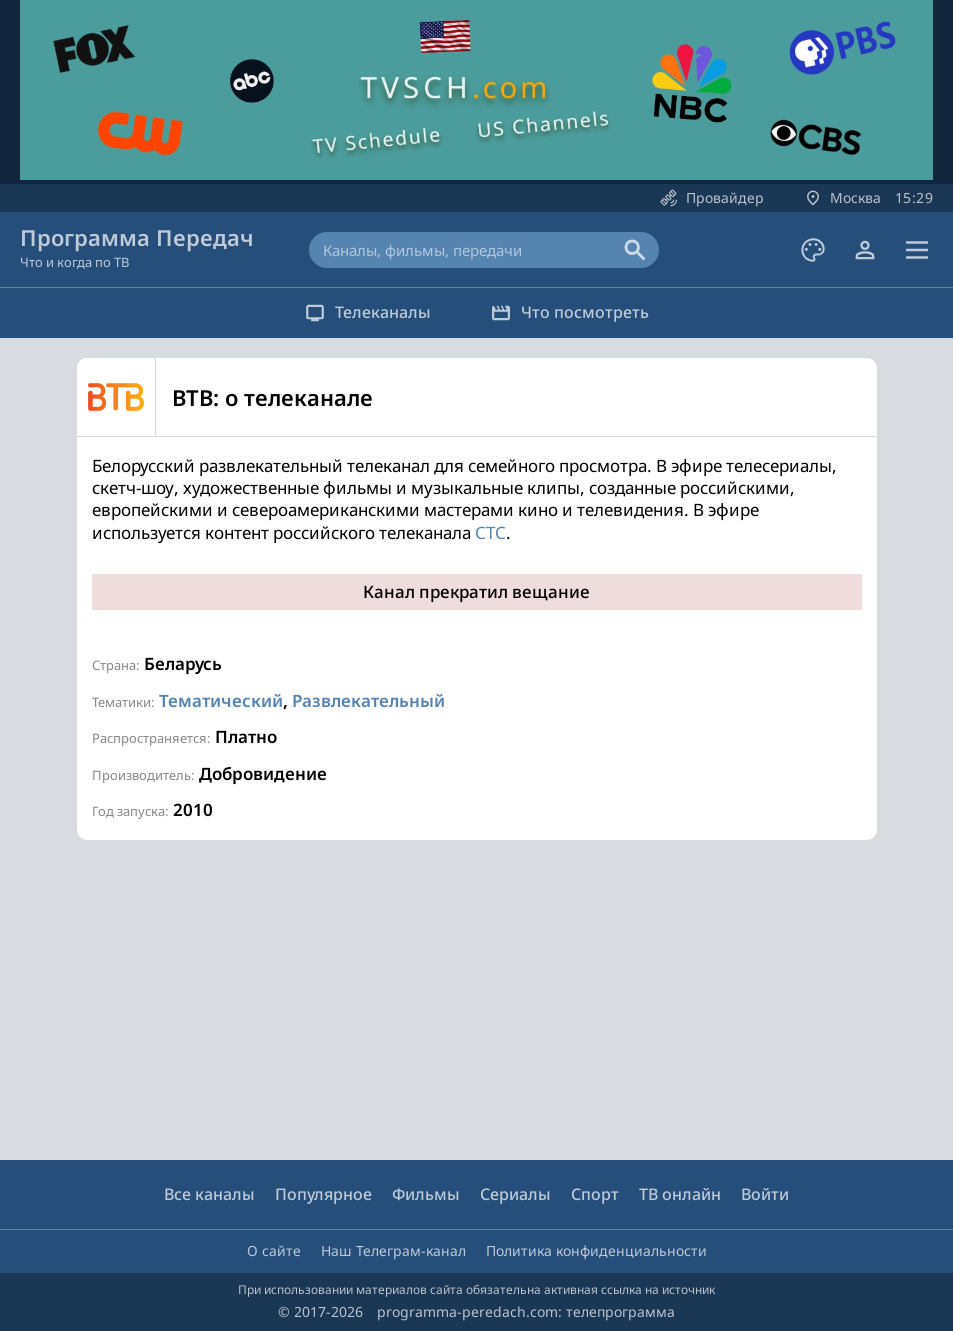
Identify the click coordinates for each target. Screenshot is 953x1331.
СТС (490, 532)
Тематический (221, 700)
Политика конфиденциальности (596, 1250)
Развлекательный (368, 700)
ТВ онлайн (680, 1194)
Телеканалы (368, 312)
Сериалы (515, 1194)
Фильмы (426, 1194)
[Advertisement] (471, 1000)
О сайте (274, 1250)
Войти (765, 1194)
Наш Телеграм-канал (393, 1250)
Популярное (323, 1194)
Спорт (595, 1194)
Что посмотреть (570, 312)
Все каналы (209, 1194)
